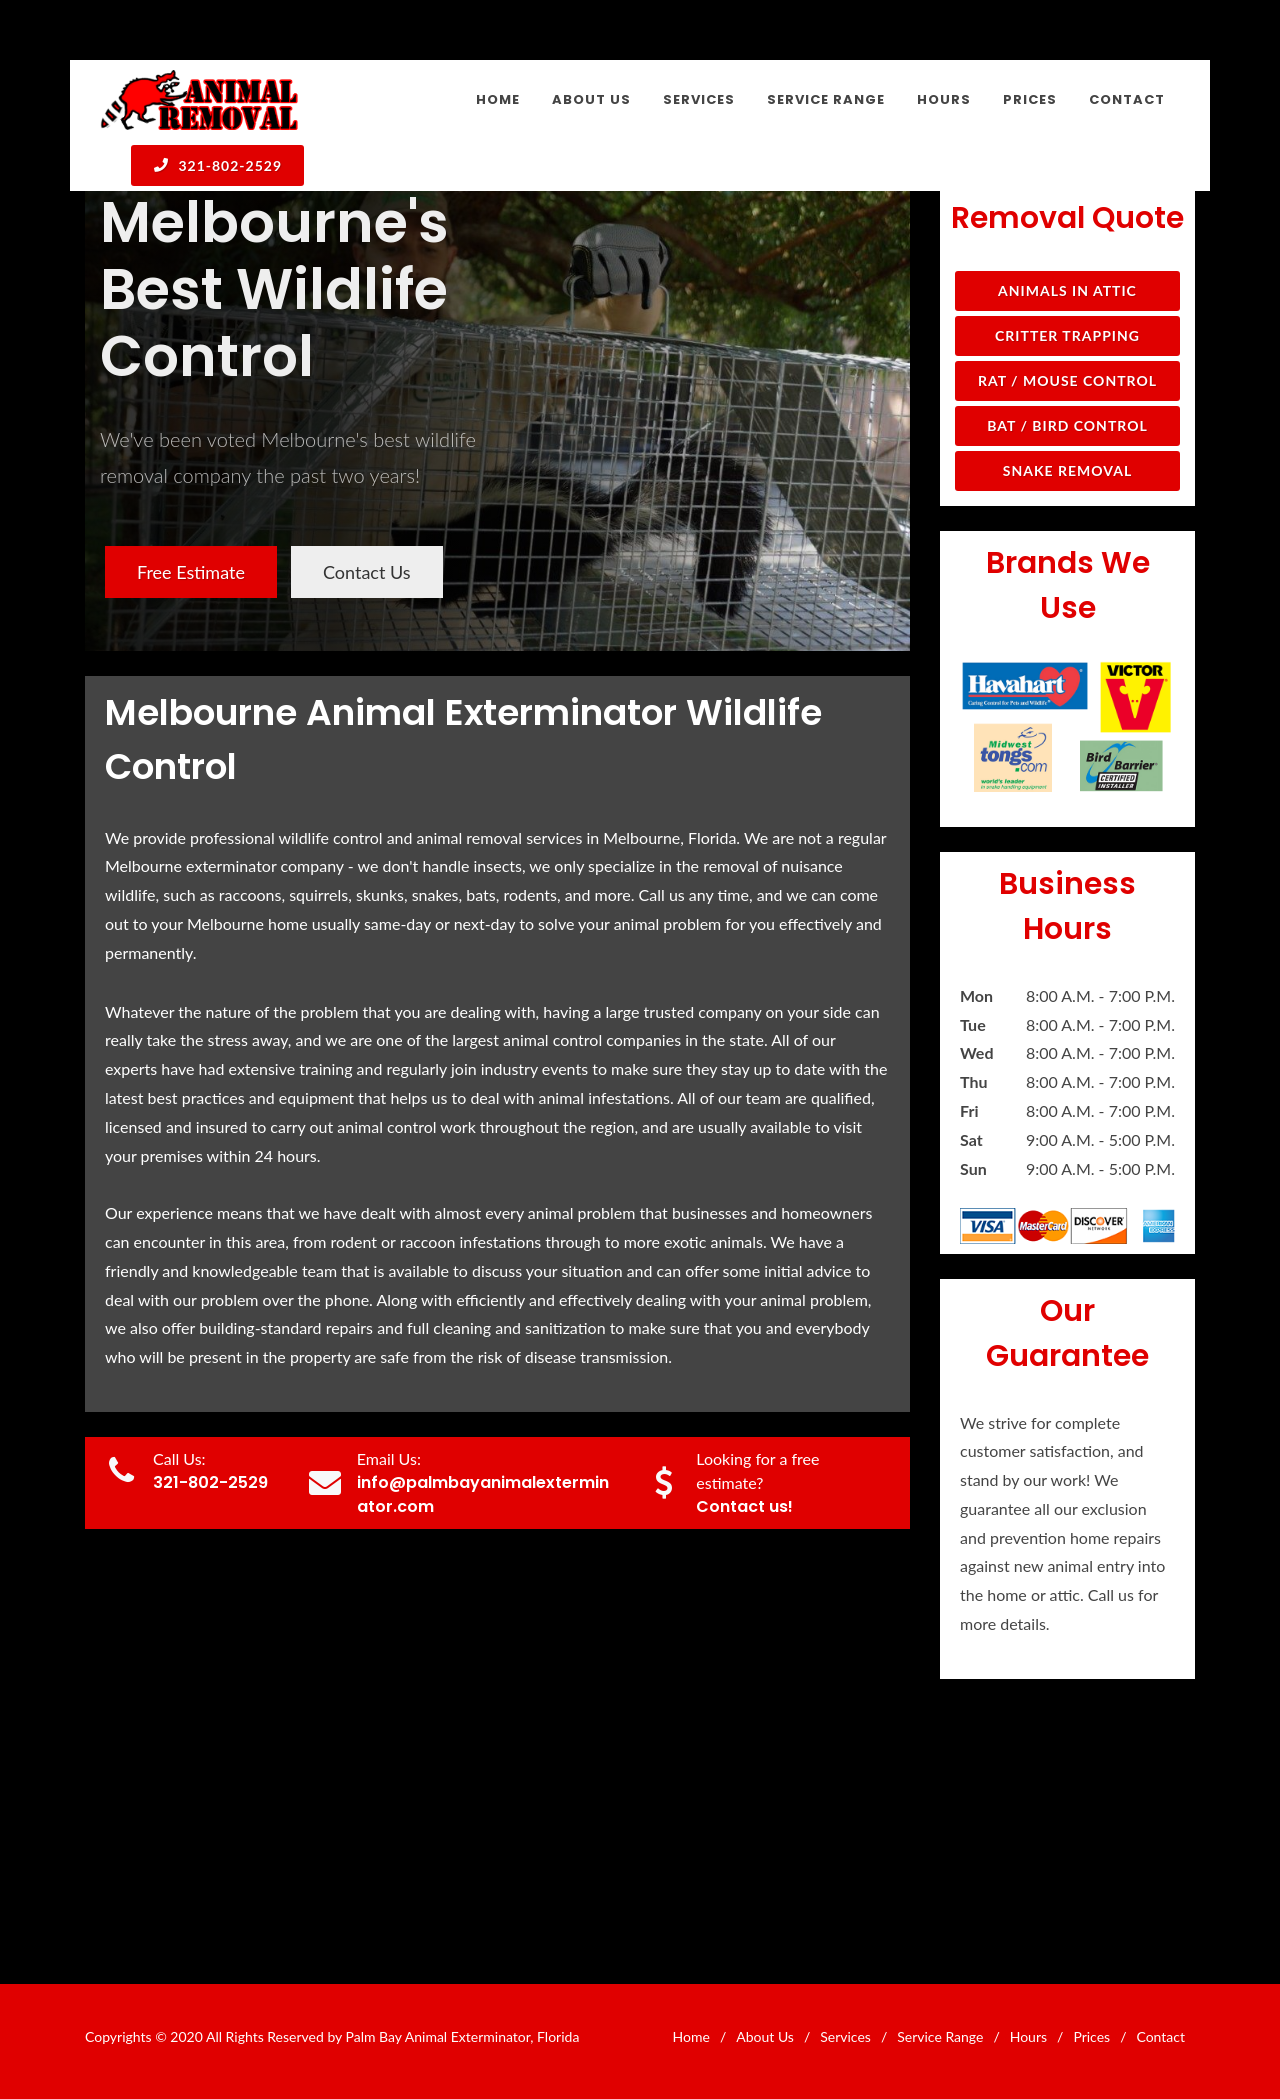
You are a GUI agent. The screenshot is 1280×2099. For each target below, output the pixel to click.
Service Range (940, 2036)
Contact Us (367, 572)
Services (845, 2036)
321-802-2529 (217, 165)
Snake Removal (1067, 470)
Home (691, 2036)
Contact (1160, 2036)
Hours (1028, 2036)
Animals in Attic (1067, 290)
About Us (765, 2036)
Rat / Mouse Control (1067, 380)
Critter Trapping (1067, 335)
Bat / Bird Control (1067, 425)
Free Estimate (191, 572)
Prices (1091, 2036)
